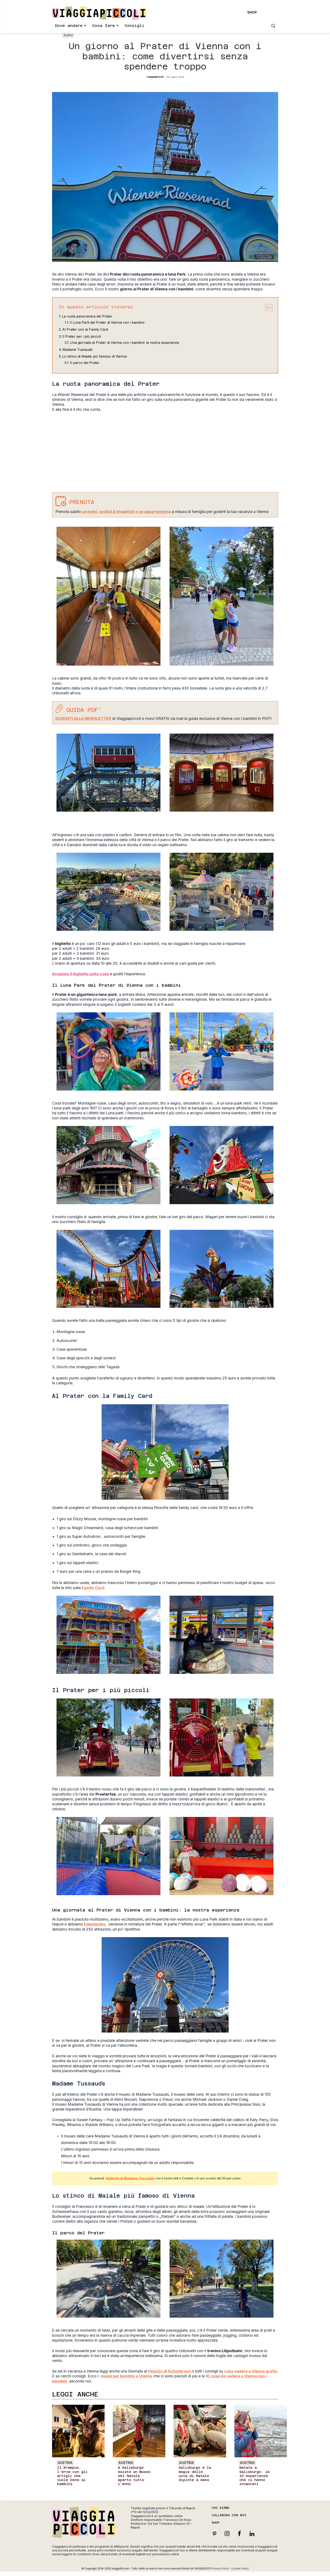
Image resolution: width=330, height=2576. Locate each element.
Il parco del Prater (84, 363)
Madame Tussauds (77, 349)
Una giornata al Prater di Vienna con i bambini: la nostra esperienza (124, 342)
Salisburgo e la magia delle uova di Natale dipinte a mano (195, 2474)
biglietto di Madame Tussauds (130, 2178)
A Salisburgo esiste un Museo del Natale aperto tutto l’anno (134, 2476)
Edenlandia (94, 1924)
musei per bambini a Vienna (126, 2376)
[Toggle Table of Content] (266, 307)
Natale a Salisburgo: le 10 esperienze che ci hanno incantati (254, 2476)
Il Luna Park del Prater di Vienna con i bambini (107, 322)
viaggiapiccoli (155, 77)
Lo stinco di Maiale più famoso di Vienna (94, 356)
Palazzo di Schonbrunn (170, 2371)
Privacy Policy (220, 2568)
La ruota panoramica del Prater (87, 316)
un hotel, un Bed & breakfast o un (112, 511)
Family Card (93, 1587)
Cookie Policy (240, 2568)
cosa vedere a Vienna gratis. (251, 2371)
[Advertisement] (165, 438)
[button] (273, 26)
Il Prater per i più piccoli (81, 336)
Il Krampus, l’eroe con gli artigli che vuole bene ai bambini (72, 2476)
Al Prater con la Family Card (85, 329)
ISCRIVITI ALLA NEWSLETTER (83, 718)
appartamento (157, 511)
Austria (68, 35)
